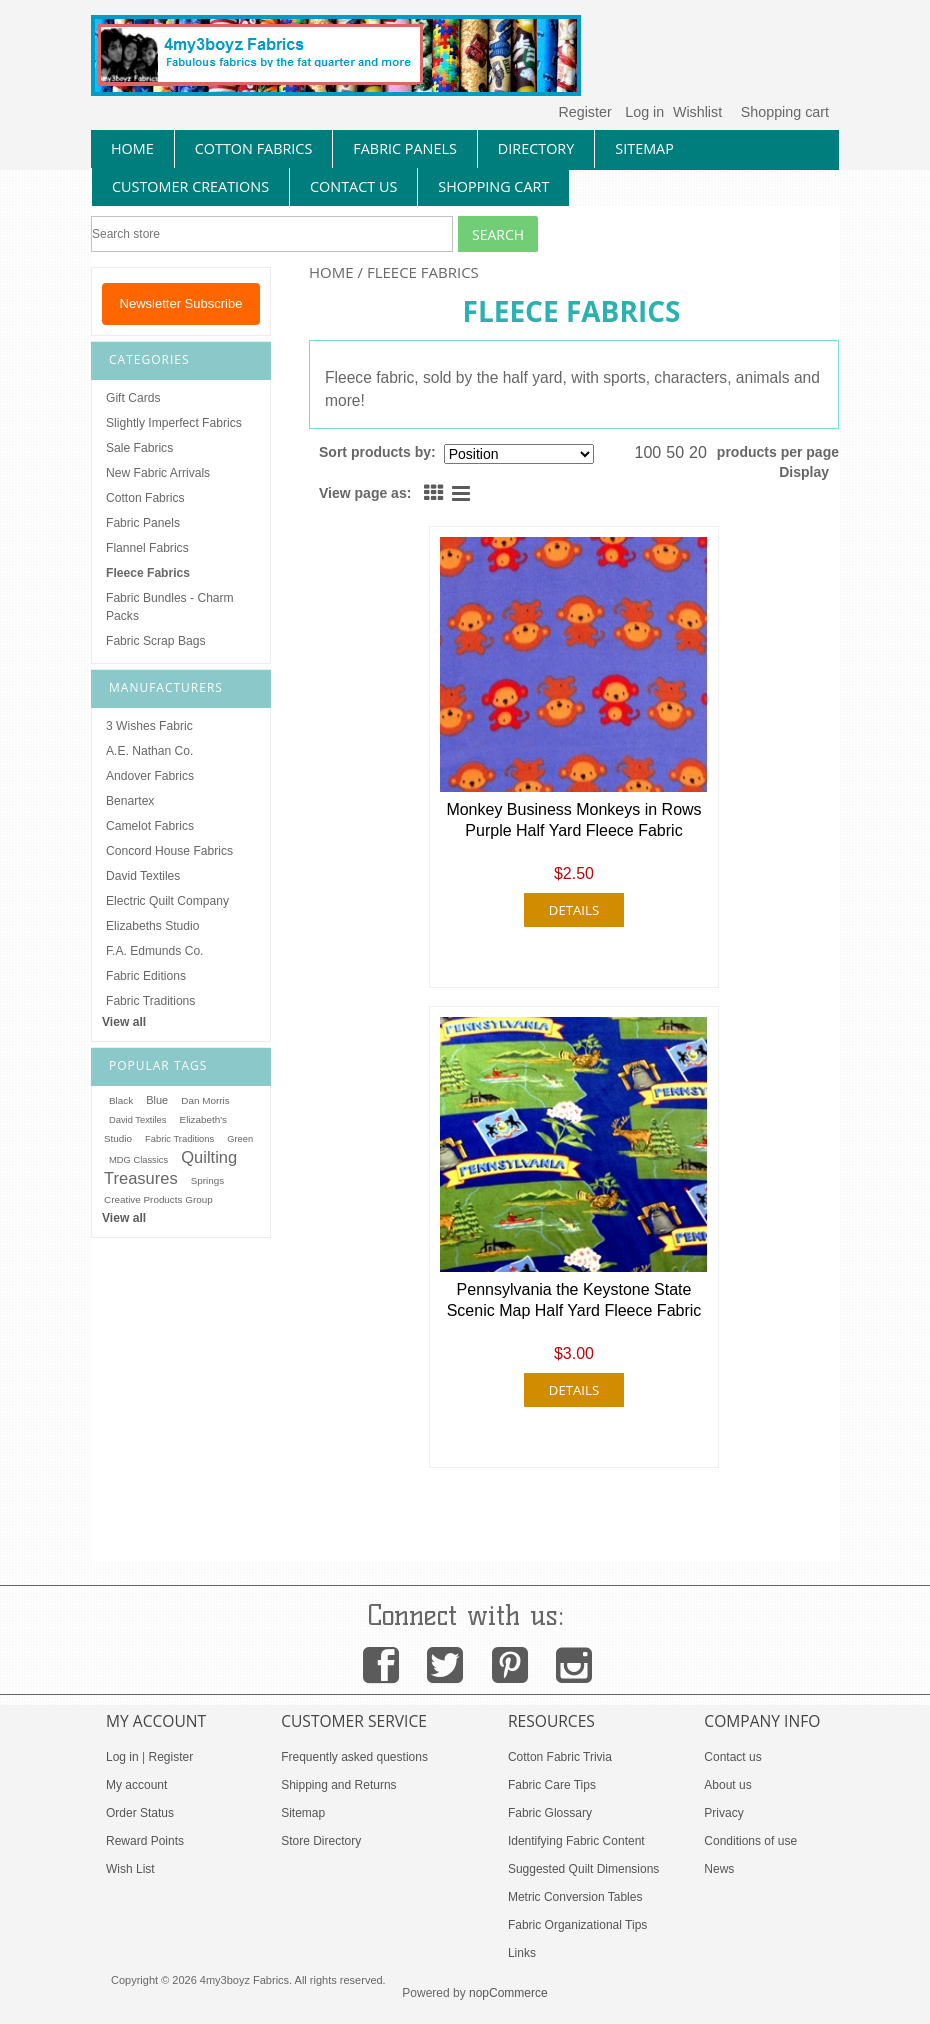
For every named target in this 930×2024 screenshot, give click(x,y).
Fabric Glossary (550, 1813)
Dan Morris (205, 1100)
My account (136, 1785)
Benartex (130, 801)
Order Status (140, 1813)
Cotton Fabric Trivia (560, 1757)
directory (536, 148)
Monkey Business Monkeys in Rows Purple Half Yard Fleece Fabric (573, 820)
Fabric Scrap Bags (155, 641)
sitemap (644, 148)
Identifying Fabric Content (576, 1841)
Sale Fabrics (139, 448)
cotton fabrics (254, 148)
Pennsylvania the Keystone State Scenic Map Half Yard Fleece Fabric (574, 1300)
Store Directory (321, 1841)
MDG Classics (138, 1160)
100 (648, 452)
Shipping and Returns (338, 1785)
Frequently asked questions (354, 1757)
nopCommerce (508, 1993)
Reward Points (145, 1841)
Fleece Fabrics (148, 573)
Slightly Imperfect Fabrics (174, 423)
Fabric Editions (146, 976)
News (719, 1869)
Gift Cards (133, 398)
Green (240, 1139)
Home (331, 272)
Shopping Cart (493, 186)
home (132, 148)
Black (121, 1100)
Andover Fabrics (150, 776)
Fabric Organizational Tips (577, 1925)
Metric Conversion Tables (575, 1897)
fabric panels (405, 148)
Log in (644, 112)
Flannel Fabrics (147, 548)
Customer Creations (190, 186)
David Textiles (143, 876)
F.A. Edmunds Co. (154, 951)
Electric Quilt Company (167, 901)
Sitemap (303, 1813)
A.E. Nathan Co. (149, 751)
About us (727, 1785)
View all (124, 1022)
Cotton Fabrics (145, 498)
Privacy (723, 1813)
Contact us (732, 1757)
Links (522, 1953)
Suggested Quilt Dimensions (583, 1869)
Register (584, 112)
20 (698, 452)
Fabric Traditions (150, 1001)
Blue (157, 1100)
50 (675, 452)
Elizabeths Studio (152, 926)
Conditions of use (750, 1841)
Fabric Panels (143, 523)
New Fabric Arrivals (158, 473)
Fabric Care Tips (552, 1785)
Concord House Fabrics (169, 851)
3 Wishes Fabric (149, 726)
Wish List (130, 1869)
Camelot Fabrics (150, 826)
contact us (353, 186)
